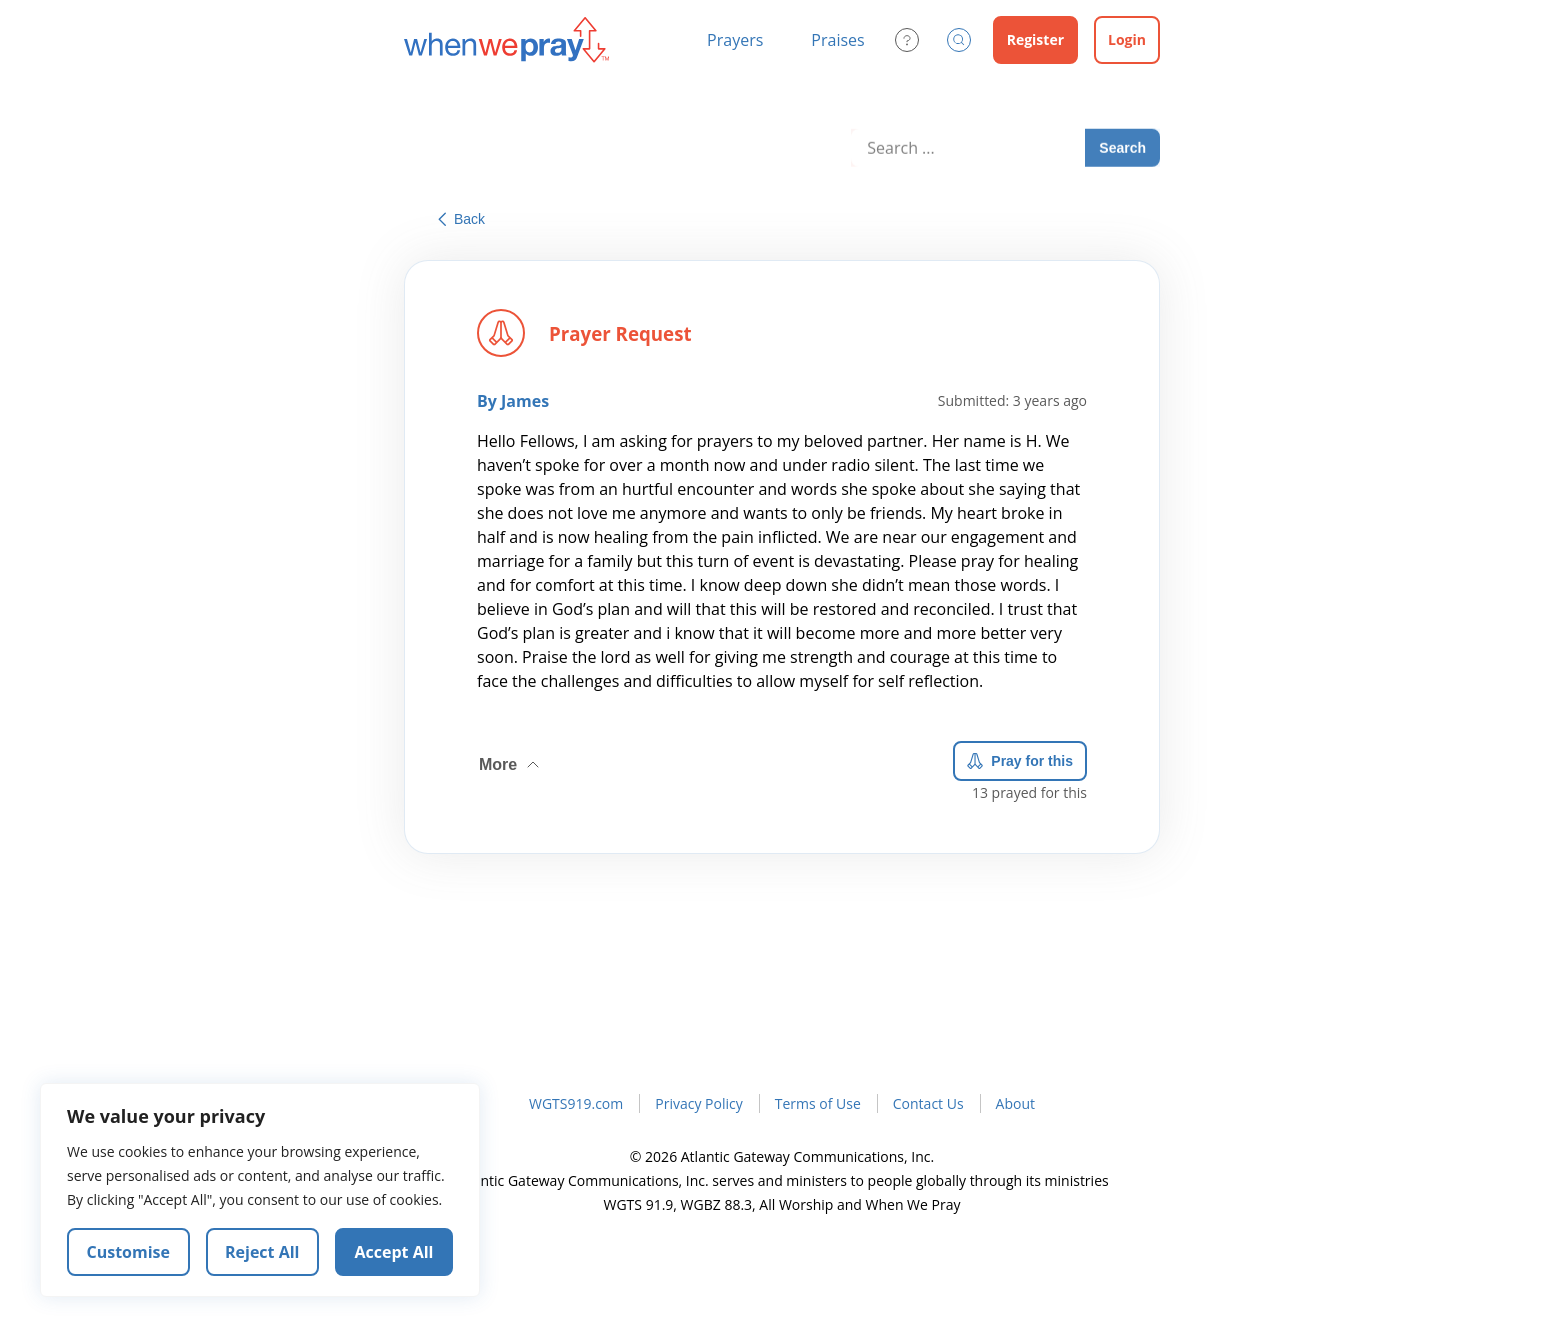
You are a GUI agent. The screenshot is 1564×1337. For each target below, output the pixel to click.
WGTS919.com (576, 1103)
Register (1035, 39)
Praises (837, 40)
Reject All (262, 1252)
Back (461, 219)
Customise (129, 1252)
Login (1127, 39)
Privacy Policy (698, 1103)
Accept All (394, 1252)
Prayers (735, 40)
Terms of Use (818, 1103)
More (511, 761)
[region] (260, 1190)
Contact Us (928, 1103)
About (1015, 1103)
